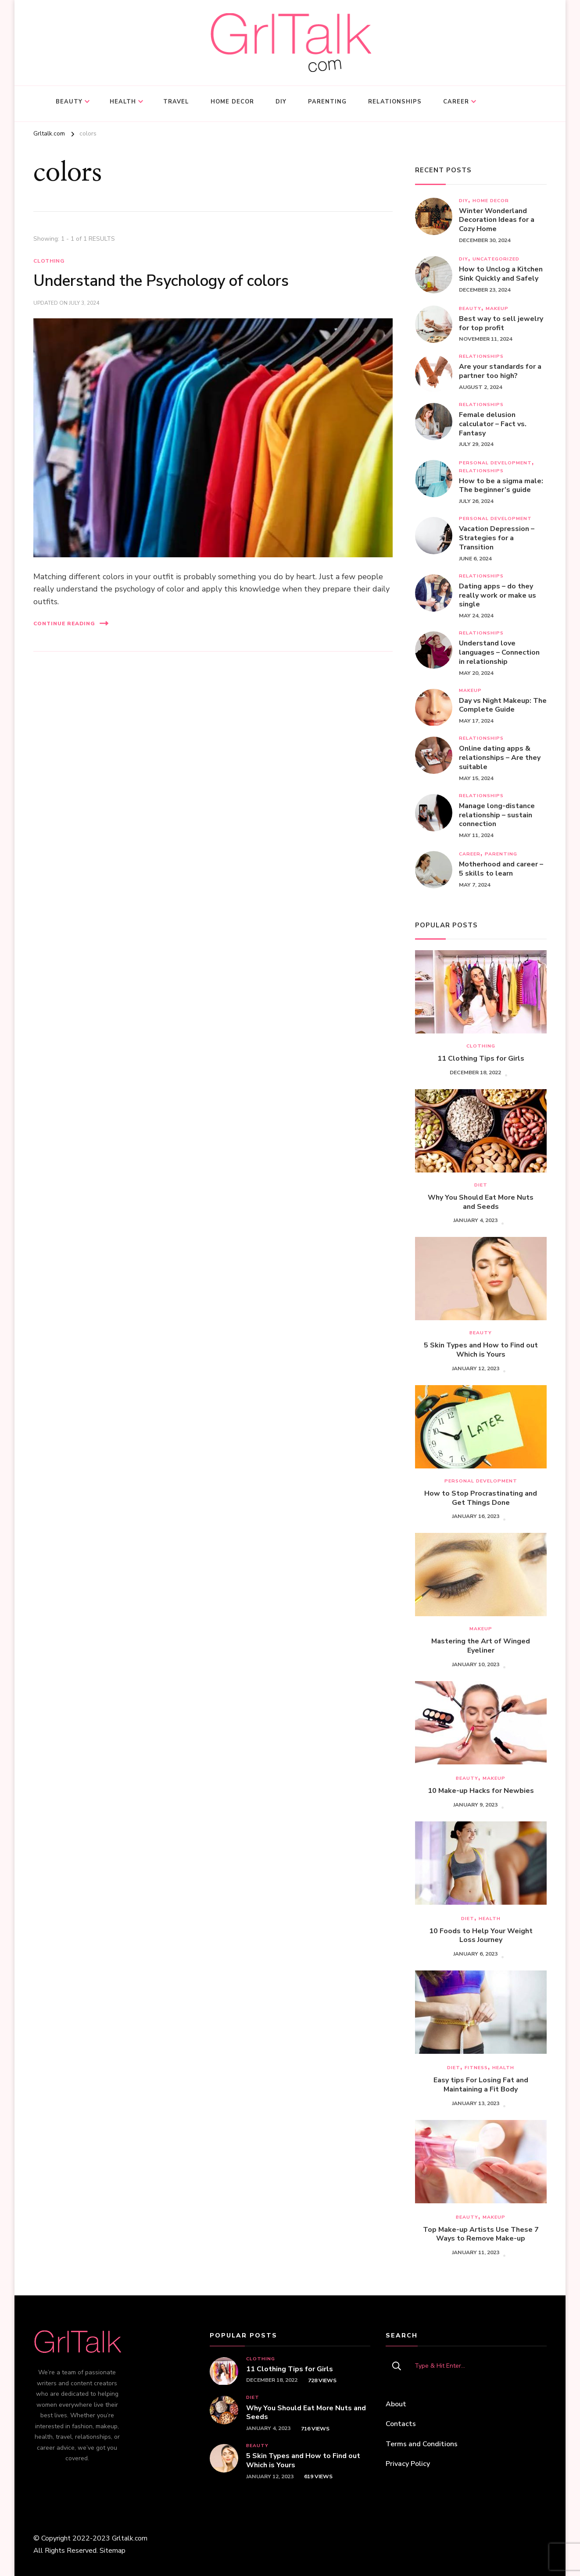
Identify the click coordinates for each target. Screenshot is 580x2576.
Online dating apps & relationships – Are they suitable (500, 757)
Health (123, 102)
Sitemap (112, 2550)
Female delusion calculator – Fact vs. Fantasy (492, 424)
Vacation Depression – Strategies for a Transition (496, 538)
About (396, 2404)
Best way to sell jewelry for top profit (501, 323)
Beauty (69, 102)
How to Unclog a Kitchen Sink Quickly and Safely (501, 274)
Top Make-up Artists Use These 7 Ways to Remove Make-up (481, 2234)
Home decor (232, 102)
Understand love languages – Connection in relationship (499, 652)
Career (456, 102)
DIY (281, 102)
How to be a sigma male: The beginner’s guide (501, 486)
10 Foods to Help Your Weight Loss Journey (481, 1936)
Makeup (497, 308)
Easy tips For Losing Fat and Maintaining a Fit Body (480, 2085)
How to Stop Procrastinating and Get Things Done (480, 1498)
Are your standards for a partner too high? (500, 371)
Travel (176, 102)
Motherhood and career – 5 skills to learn (501, 869)
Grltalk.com (129, 2538)
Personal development (495, 463)
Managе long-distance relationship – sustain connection (497, 815)
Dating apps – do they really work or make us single (497, 595)
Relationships (395, 102)
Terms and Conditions (422, 2444)
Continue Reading (70, 623)
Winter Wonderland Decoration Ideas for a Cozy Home (496, 220)
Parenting (327, 102)
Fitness (476, 2067)
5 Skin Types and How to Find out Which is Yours (481, 1350)
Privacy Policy (408, 2464)
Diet (480, 1185)
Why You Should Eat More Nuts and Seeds (480, 1202)
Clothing (48, 260)
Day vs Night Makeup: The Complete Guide (503, 705)
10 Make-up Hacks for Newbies (481, 1791)
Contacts (401, 2424)
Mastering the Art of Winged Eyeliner (480, 1646)
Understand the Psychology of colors (161, 281)
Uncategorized (496, 259)
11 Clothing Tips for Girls (480, 1058)
